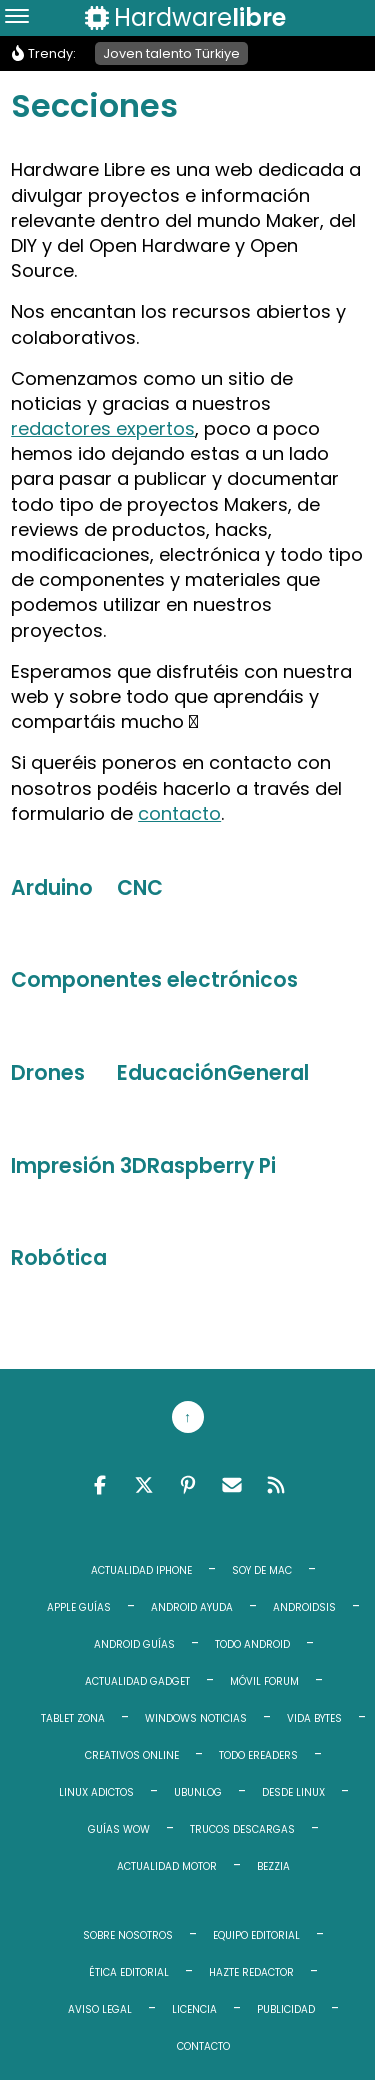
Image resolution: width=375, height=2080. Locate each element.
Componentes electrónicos (154, 980)
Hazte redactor (251, 1972)
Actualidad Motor (167, 1866)
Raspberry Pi (211, 1166)
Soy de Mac (262, 1570)
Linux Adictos (96, 1792)
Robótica (59, 1258)
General (268, 1073)
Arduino (52, 888)
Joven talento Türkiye (171, 53)
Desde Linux (293, 1792)
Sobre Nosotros (128, 1935)
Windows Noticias (196, 1718)
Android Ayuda (192, 1607)
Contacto (203, 2046)
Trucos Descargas (242, 1829)
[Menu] (17, 18)
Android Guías (134, 1644)
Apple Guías (79, 1607)
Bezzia (273, 1866)
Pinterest (188, 1485)
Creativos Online (132, 1755)
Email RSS (232, 1485)
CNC (140, 888)
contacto (179, 813)
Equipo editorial (256, 1935)
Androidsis (304, 1607)
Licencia (194, 2009)
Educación (172, 1073)
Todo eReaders (258, 1755)
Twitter (144, 1485)
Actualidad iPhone (141, 1570)
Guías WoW (119, 1829)
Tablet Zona (73, 1718)
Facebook (100, 1485)
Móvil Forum (264, 1681)
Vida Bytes (314, 1718)
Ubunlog (198, 1792)
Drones (48, 1073)
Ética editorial (129, 1972)
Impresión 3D (79, 1166)
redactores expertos (103, 428)
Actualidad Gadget (137, 1681)
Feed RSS (276, 1485)
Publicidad (286, 2009)
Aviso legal (100, 2009)
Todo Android (252, 1644)
